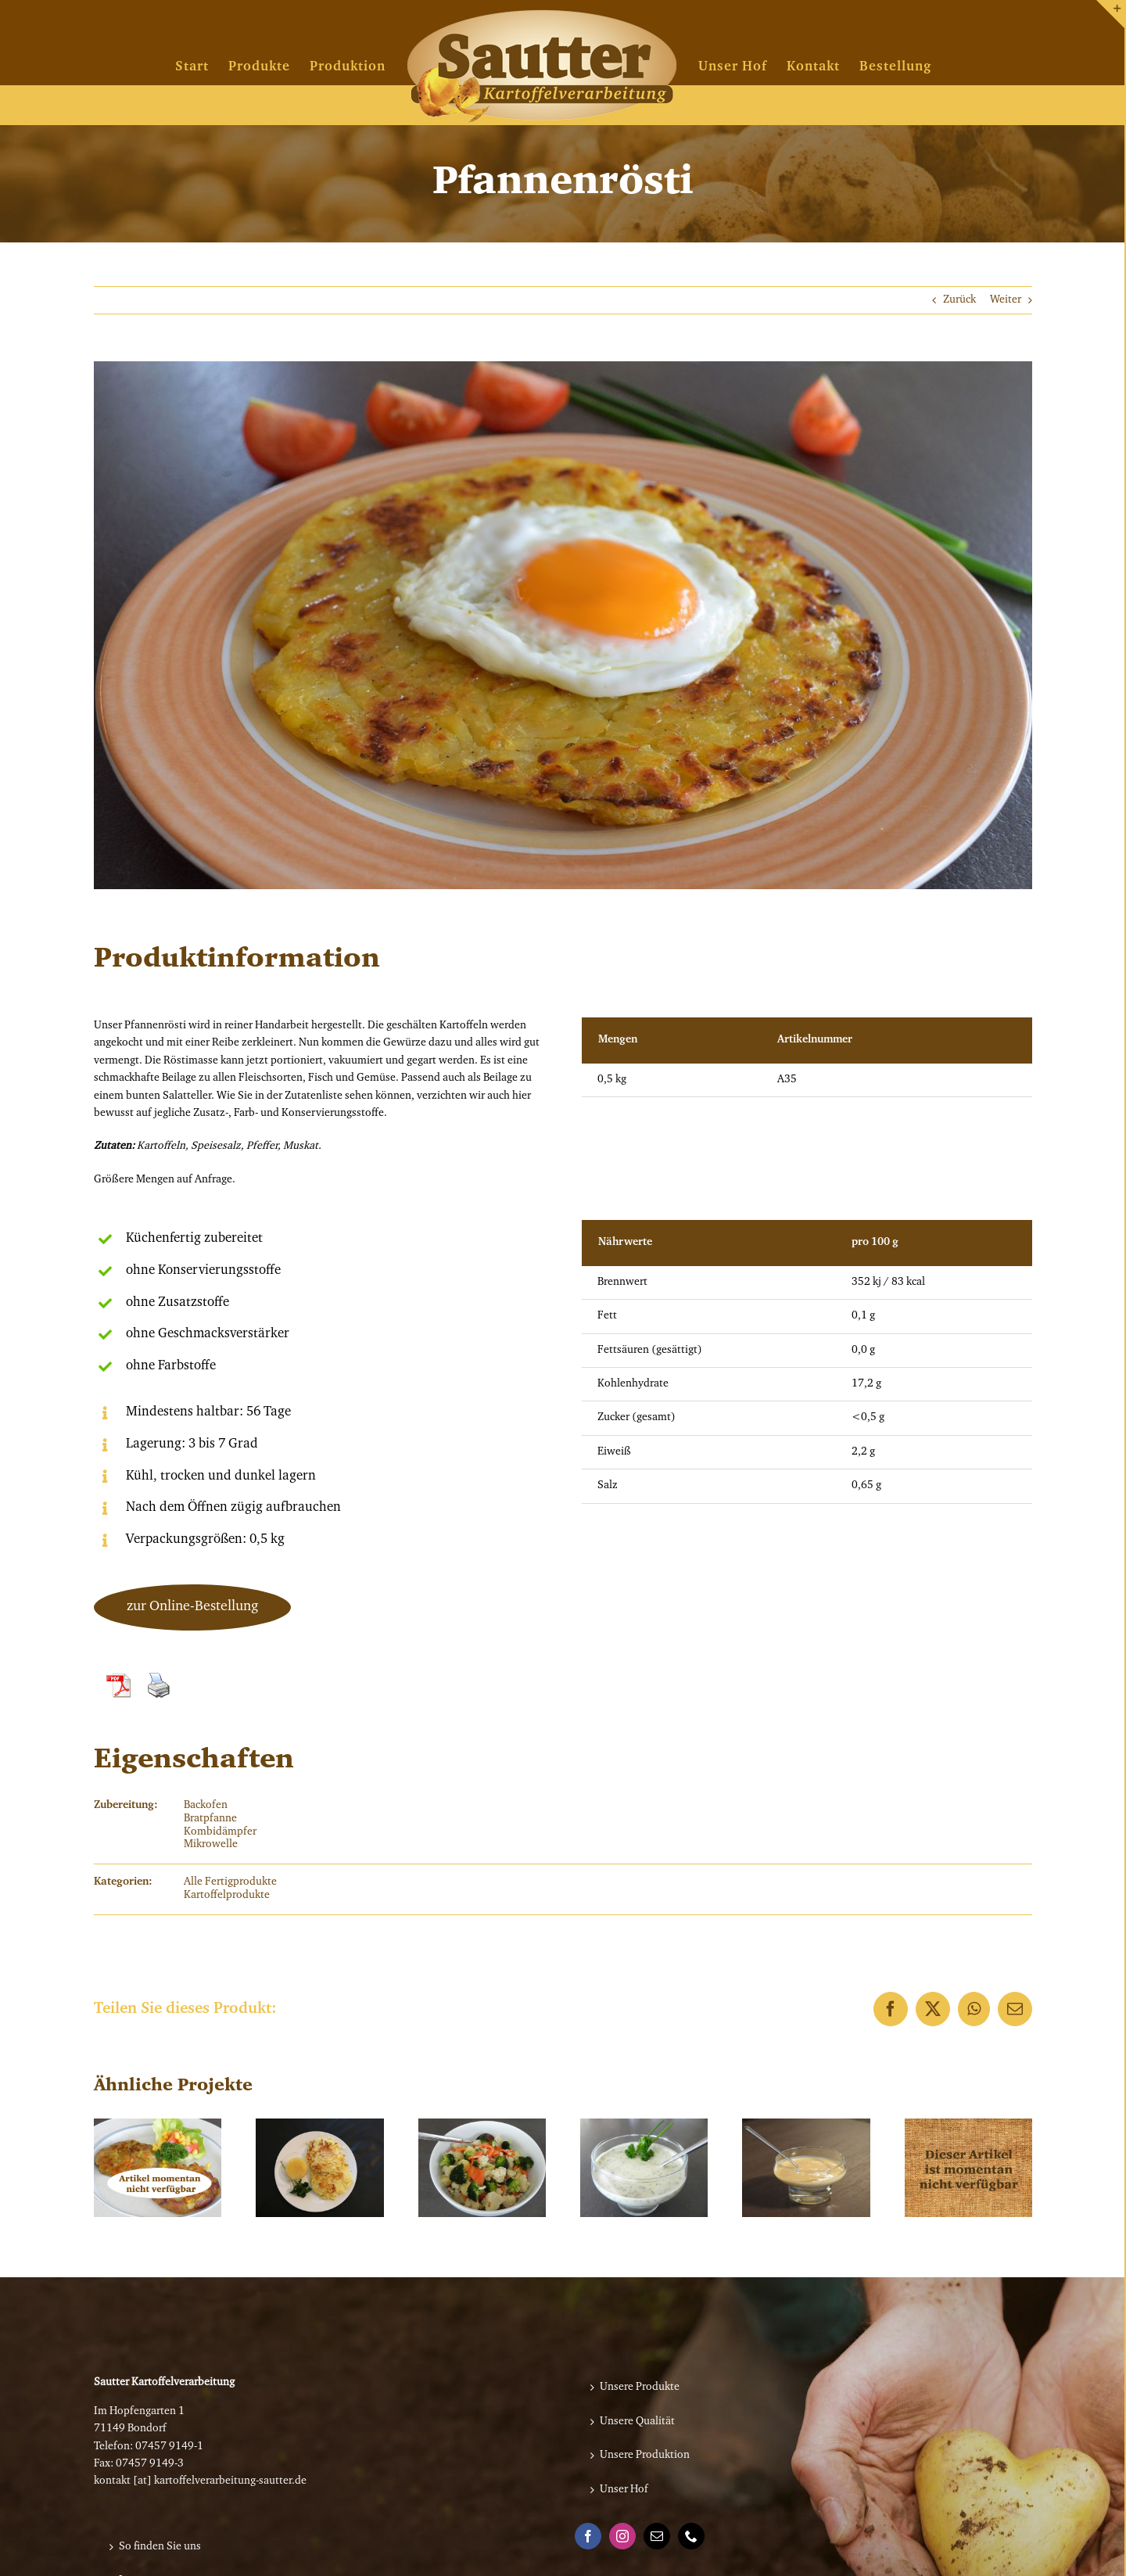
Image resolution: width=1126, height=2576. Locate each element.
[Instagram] (622, 2536)
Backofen (206, 1805)
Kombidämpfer (220, 1832)
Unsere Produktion (645, 2455)
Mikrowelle (211, 1844)
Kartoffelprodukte (227, 1895)
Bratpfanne (210, 1819)
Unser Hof (624, 2490)
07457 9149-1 (169, 2446)
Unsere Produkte (640, 2387)
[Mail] (657, 2536)
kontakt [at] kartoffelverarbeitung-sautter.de (200, 2481)
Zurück (959, 300)
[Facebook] (588, 2536)
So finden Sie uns (160, 2547)
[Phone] (691, 2536)
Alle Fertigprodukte (230, 1882)
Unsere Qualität (637, 2421)
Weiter (1005, 300)
